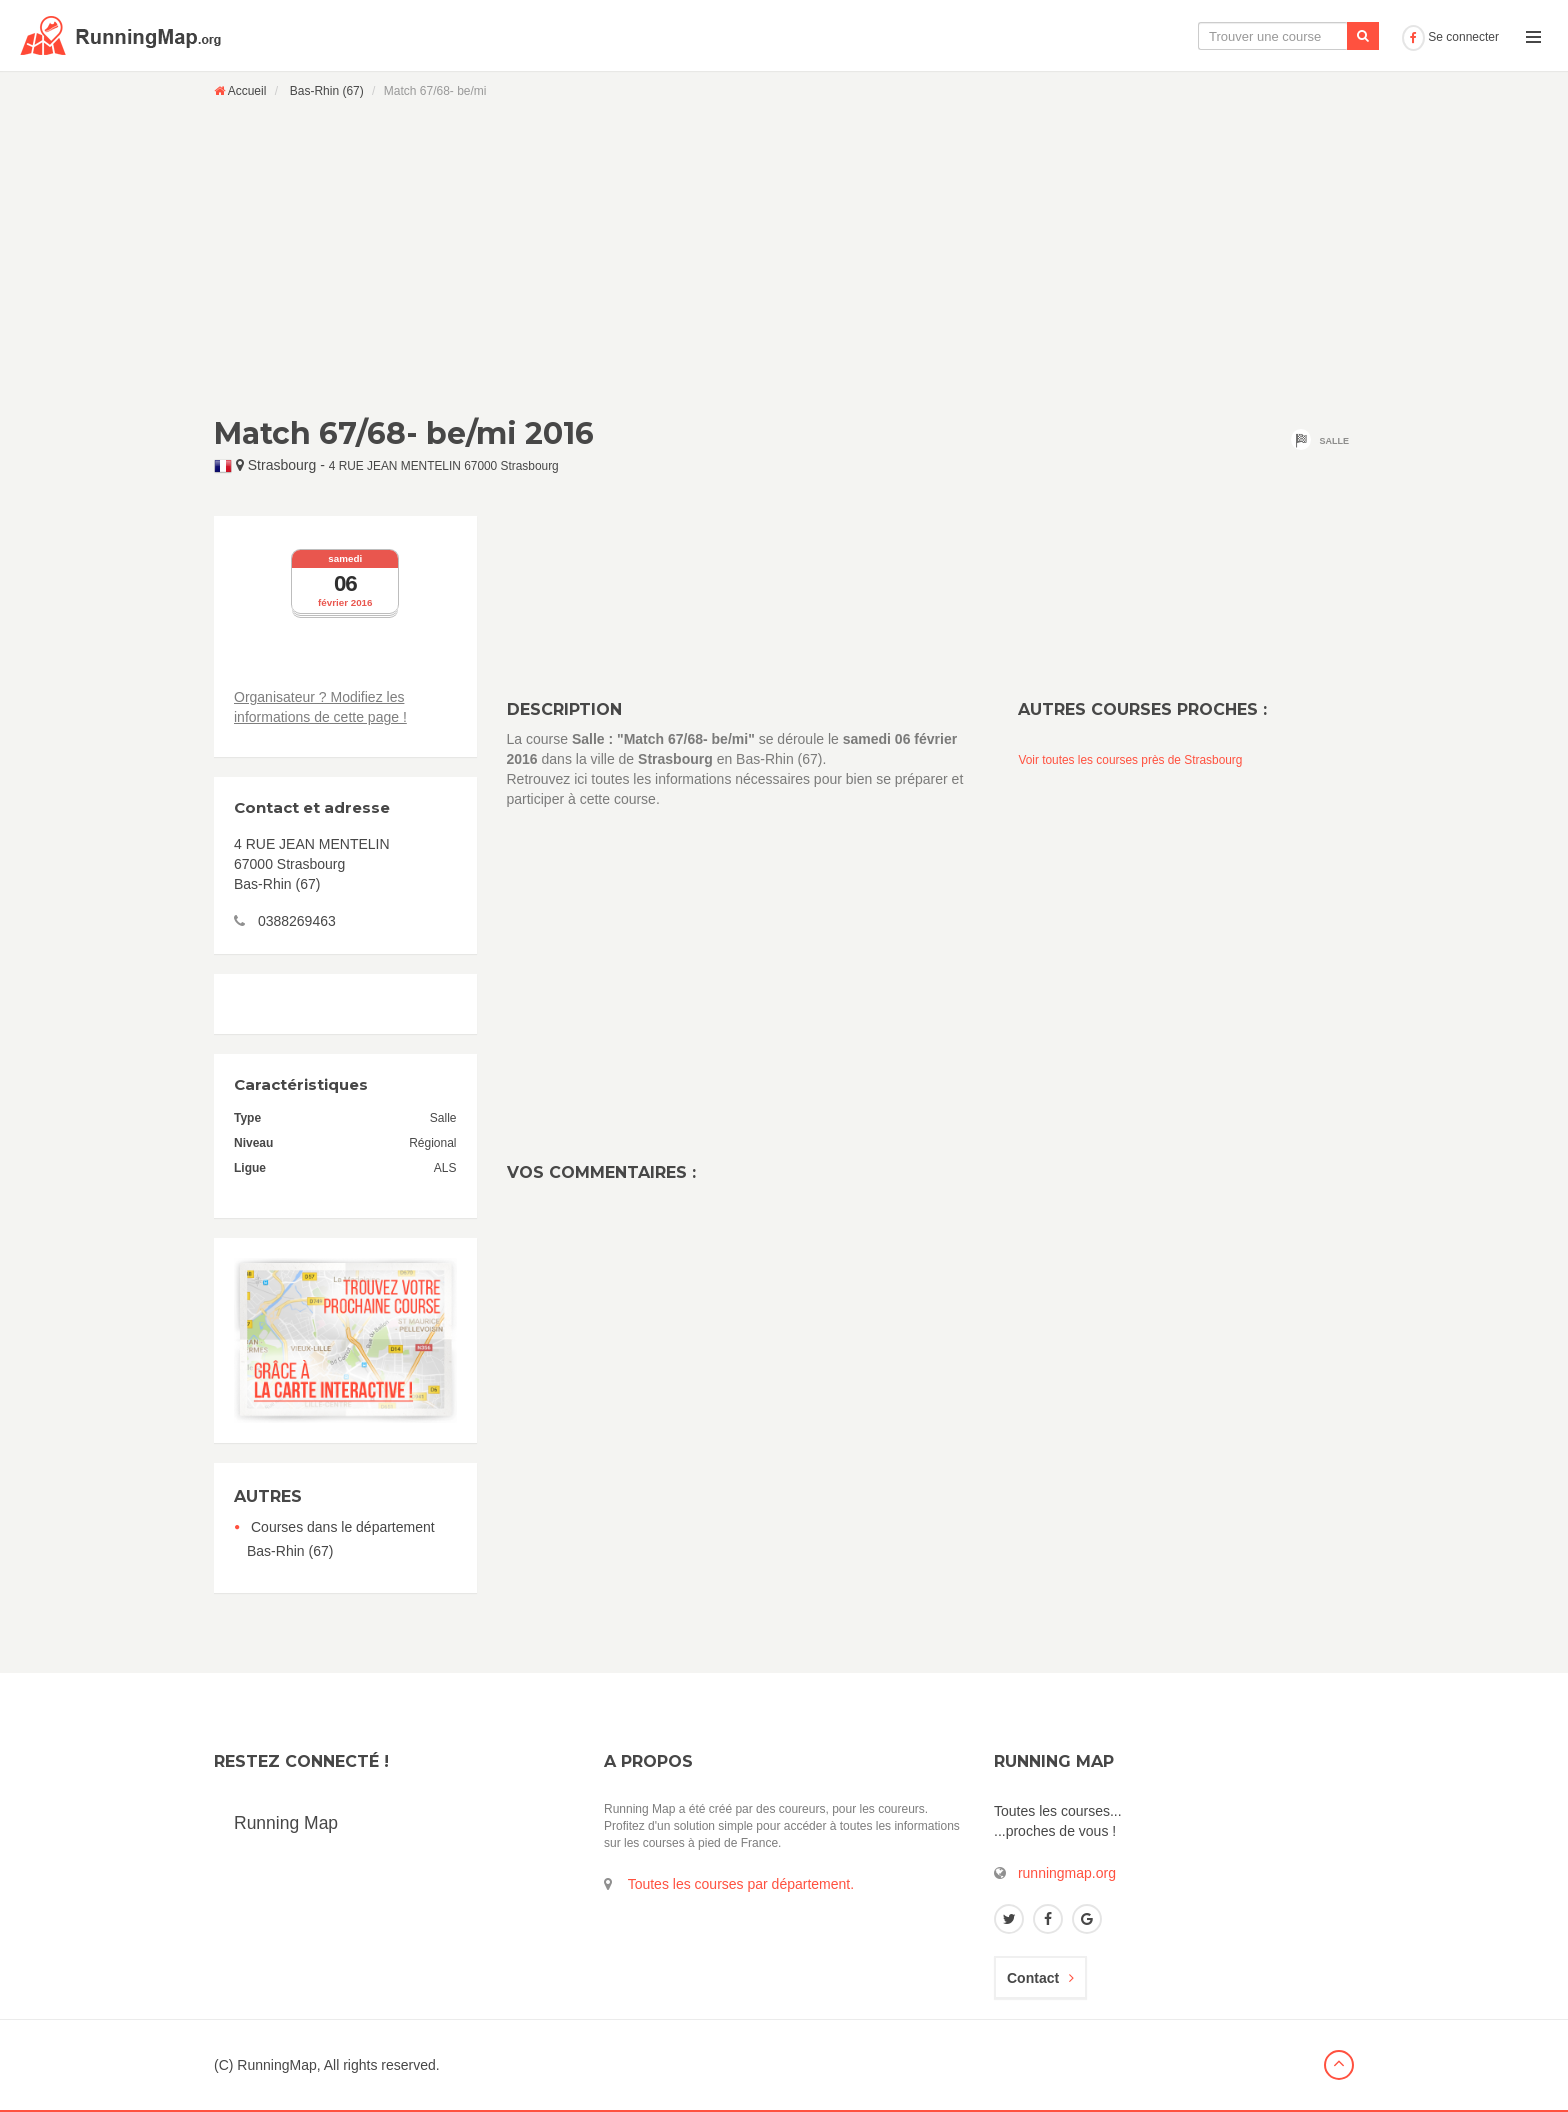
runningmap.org (1067, 1873)
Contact (1040, 1978)
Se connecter (1450, 37)
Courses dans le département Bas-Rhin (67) (341, 1539)
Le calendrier (1195, 36)
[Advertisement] (784, 257)
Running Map (286, 1823)
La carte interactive (1063, 36)
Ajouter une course (1324, 36)
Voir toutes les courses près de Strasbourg (1130, 760)
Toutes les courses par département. (741, 1884)
